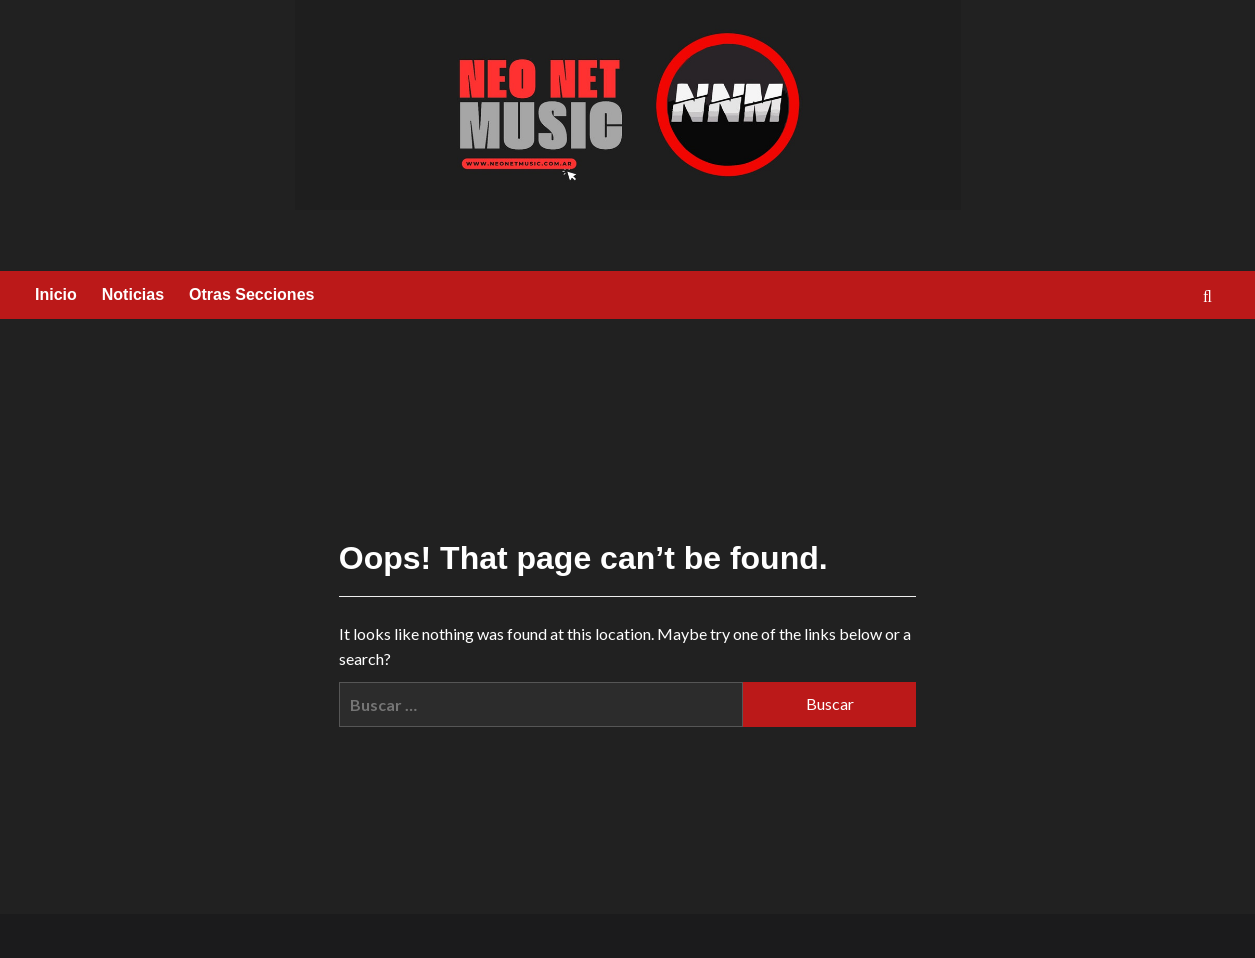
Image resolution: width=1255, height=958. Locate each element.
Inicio (56, 294)
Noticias (133, 294)
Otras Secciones (251, 294)
